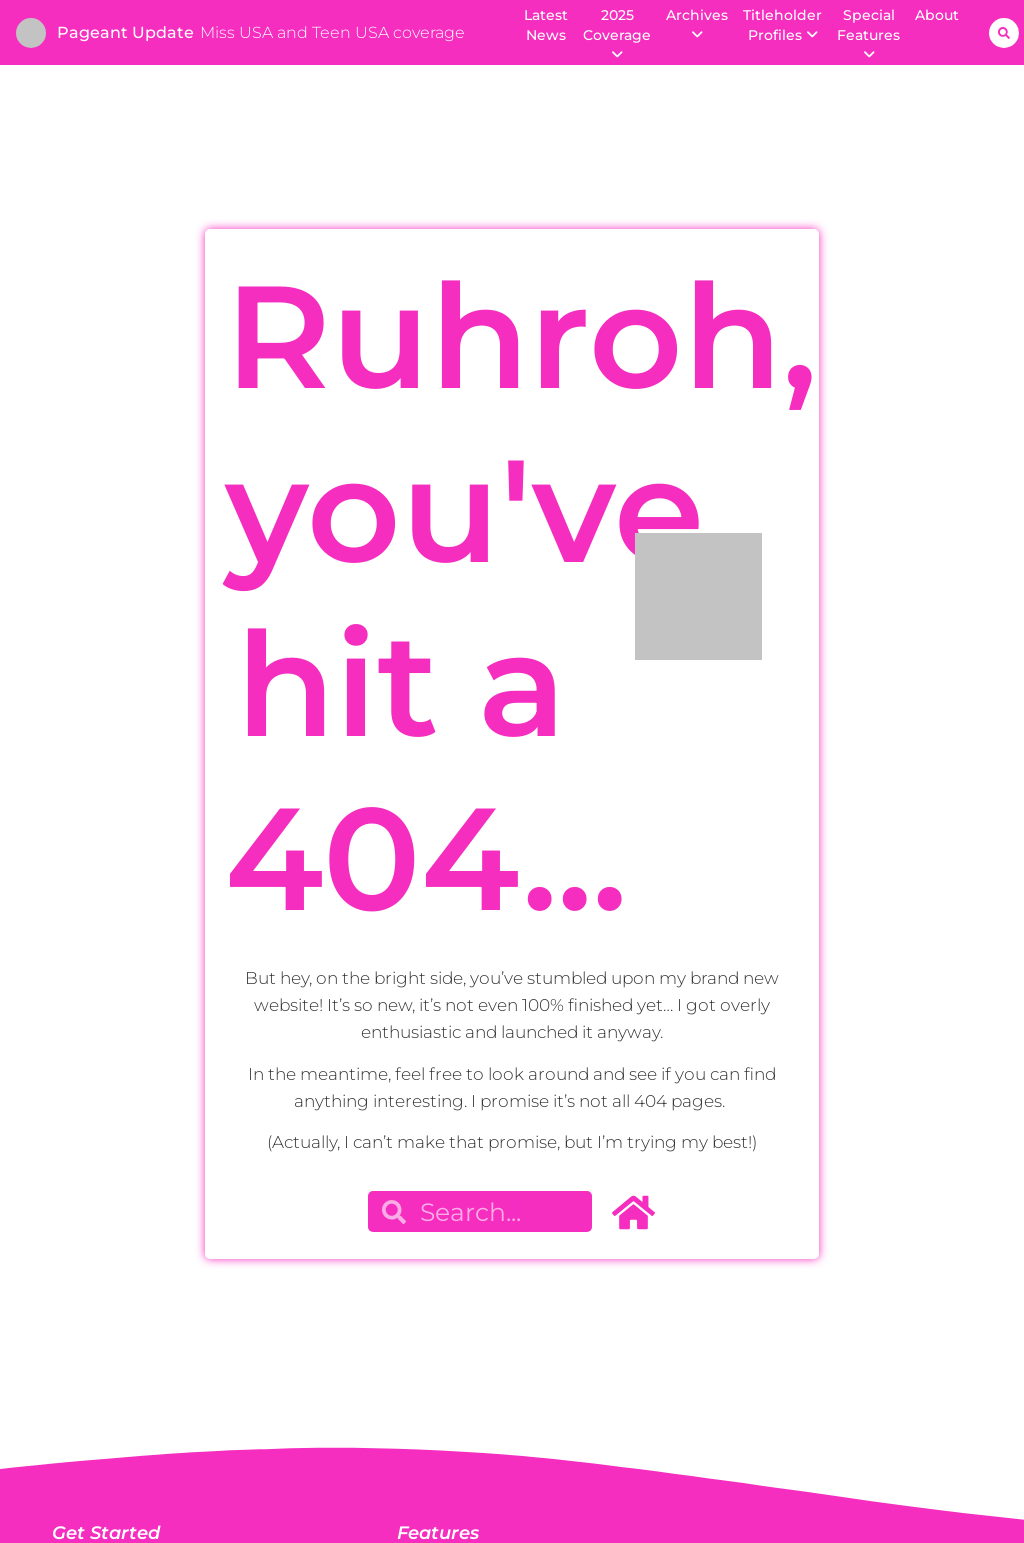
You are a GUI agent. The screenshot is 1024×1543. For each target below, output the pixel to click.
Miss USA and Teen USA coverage (332, 32)
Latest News (546, 25)
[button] (1004, 33)
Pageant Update (125, 32)
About (937, 15)
